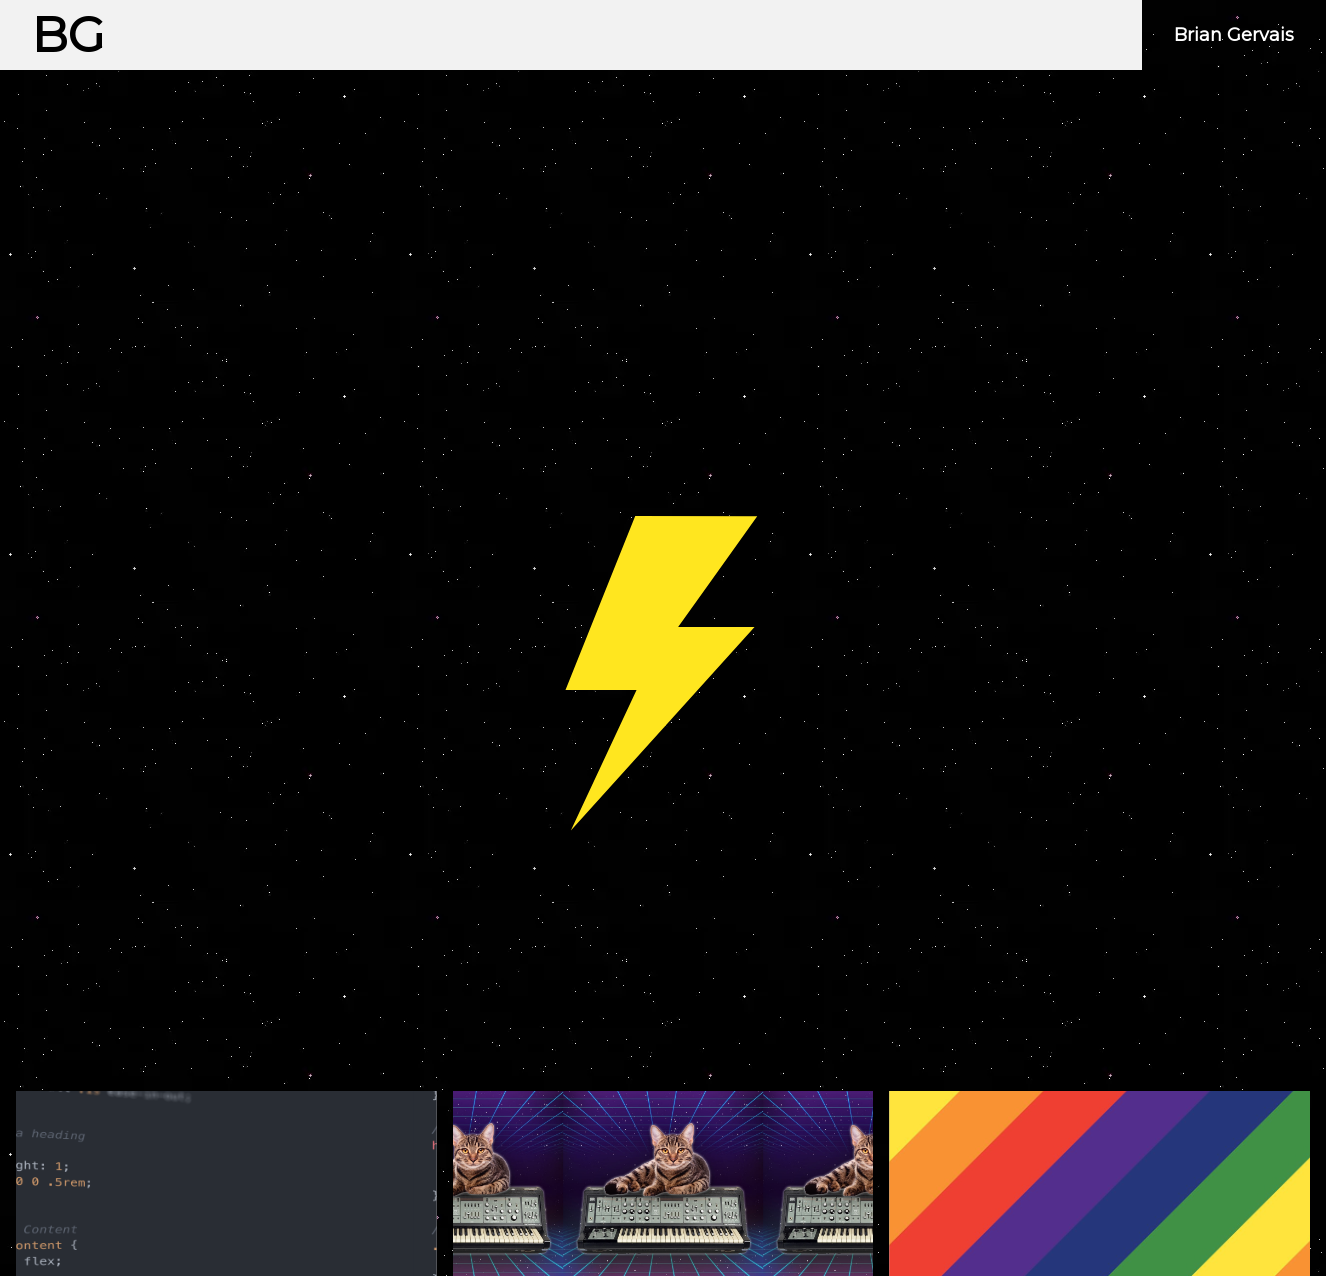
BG (68, 35)
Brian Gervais (1234, 35)
